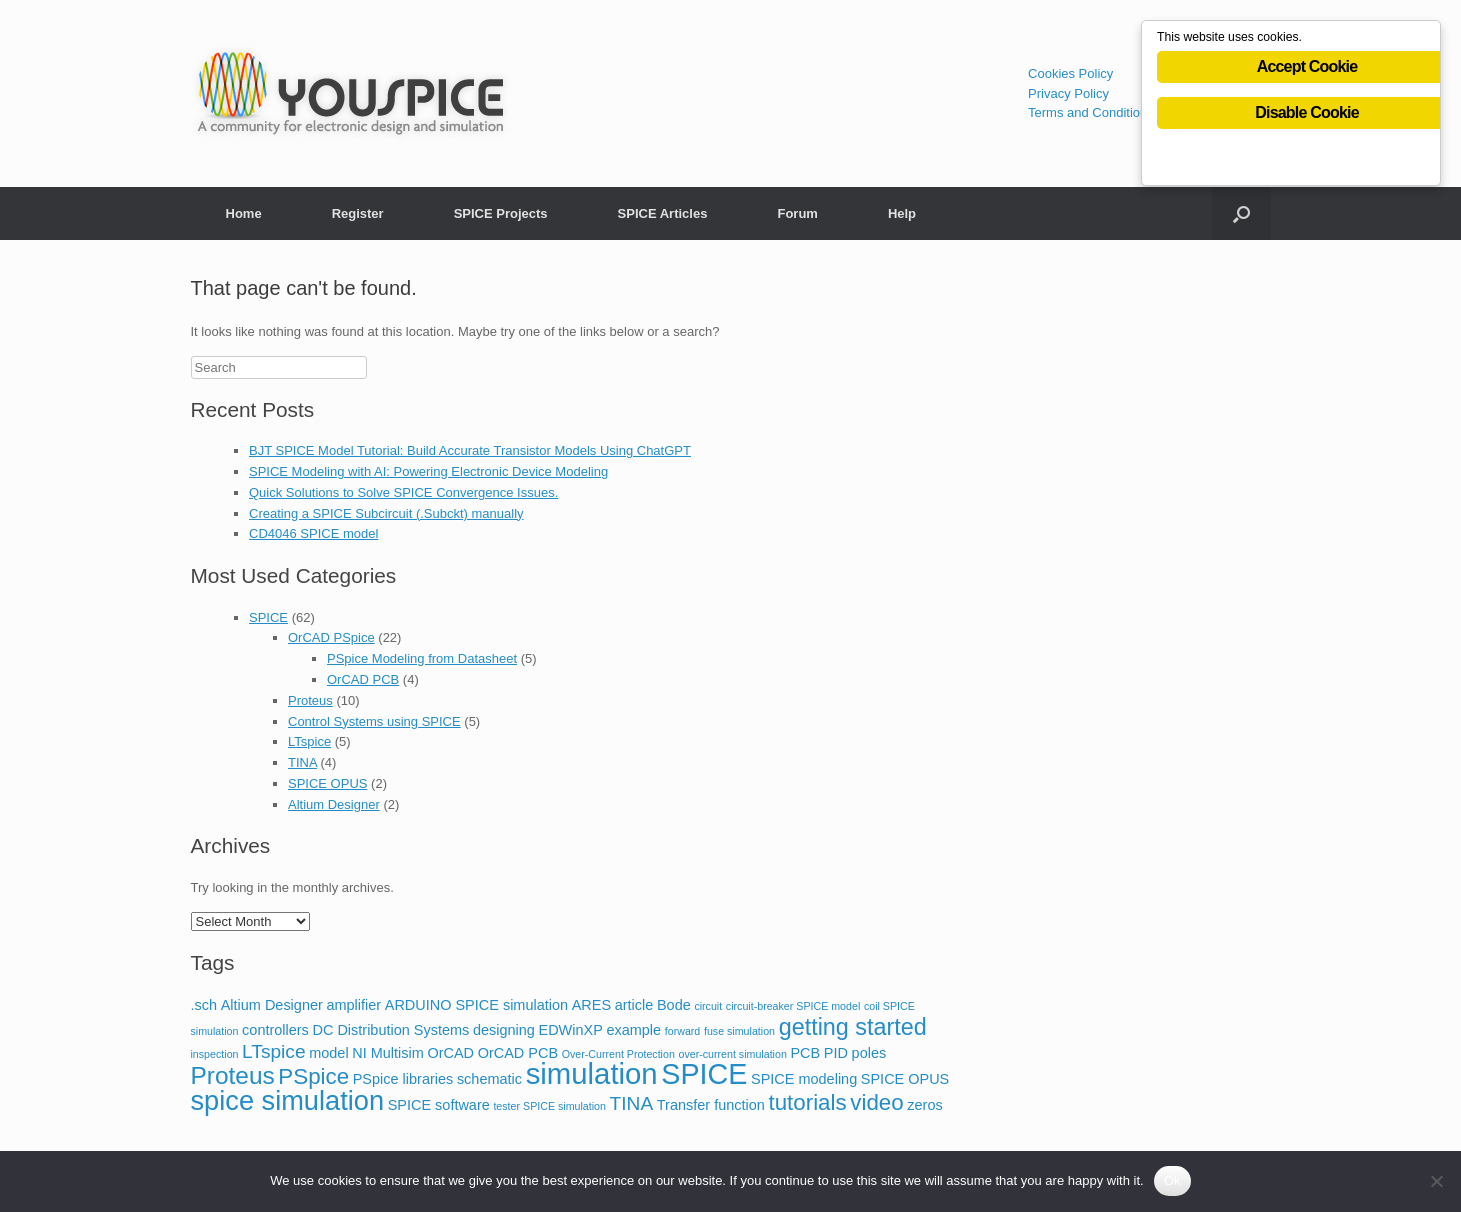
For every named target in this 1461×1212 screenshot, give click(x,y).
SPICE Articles (663, 213)
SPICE (268, 617)
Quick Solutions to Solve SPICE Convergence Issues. (403, 492)
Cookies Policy (1070, 73)
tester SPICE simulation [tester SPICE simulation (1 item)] (549, 1106)
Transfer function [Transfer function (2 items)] (711, 1105)
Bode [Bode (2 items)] (674, 1005)
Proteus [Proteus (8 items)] (233, 1075)
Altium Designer (334, 804)
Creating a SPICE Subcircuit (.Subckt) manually (386, 513)
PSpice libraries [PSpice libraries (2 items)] (403, 1079)
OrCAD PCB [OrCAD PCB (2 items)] (518, 1053)
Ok (1172, 1180)
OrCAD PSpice (331, 637)
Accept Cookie (1307, 71)
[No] (1436, 1181)
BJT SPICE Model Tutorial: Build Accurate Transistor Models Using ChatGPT (470, 450)
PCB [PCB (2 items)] (805, 1053)
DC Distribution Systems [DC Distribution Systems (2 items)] (390, 1030)
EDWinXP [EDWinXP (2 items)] (570, 1030)
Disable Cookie (1307, 117)
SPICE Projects (501, 213)
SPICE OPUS (327, 783)
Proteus (310, 700)
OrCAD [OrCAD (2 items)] (450, 1053)
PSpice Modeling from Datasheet (422, 658)
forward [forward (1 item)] (683, 1031)
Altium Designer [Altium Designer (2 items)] (272, 1005)
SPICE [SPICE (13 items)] (704, 1074)
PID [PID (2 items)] (836, 1053)
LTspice (309, 741)
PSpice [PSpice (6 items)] (313, 1076)
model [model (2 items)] (328, 1053)
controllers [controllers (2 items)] (275, 1030)
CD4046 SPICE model (313, 533)
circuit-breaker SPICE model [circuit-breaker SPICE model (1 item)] (793, 1006)
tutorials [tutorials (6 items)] (807, 1102)
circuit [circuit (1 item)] (708, 1006)
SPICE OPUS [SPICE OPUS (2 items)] (905, 1079)
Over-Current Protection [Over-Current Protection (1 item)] (618, 1054)
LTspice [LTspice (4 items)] (273, 1051)
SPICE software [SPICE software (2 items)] (439, 1105)
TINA (302, 762)
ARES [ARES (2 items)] (591, 1005)
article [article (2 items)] (634, 1005)
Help (902, 213)
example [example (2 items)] (633, 1030)
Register (358, 213)
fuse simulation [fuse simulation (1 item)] (739, 1031)
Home (244, 213)
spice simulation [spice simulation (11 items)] (288, 1100)
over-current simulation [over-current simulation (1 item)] (732, 1054)
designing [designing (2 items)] (504, 1030)
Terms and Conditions (1091, 112)
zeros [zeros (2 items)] (924, 1105)
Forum (797, 213)
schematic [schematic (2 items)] (489, 1079)
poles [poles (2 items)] (869, 1053)
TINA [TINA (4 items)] (632, 1103)
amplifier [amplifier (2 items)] (353, 1005)
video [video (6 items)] (876, 1102)
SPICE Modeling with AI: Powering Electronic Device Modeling (428, 471)
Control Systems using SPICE (374, 721)
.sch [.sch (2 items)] (204, 1005)
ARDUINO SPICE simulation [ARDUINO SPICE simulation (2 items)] (476, 1005)
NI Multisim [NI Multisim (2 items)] (388, 1053)
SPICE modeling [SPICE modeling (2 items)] (804, 1079)
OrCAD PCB (363, 679)
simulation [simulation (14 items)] (592, 1073)
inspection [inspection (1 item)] (215, 1054)
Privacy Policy (1068, 93)
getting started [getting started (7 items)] (853, 1027)
